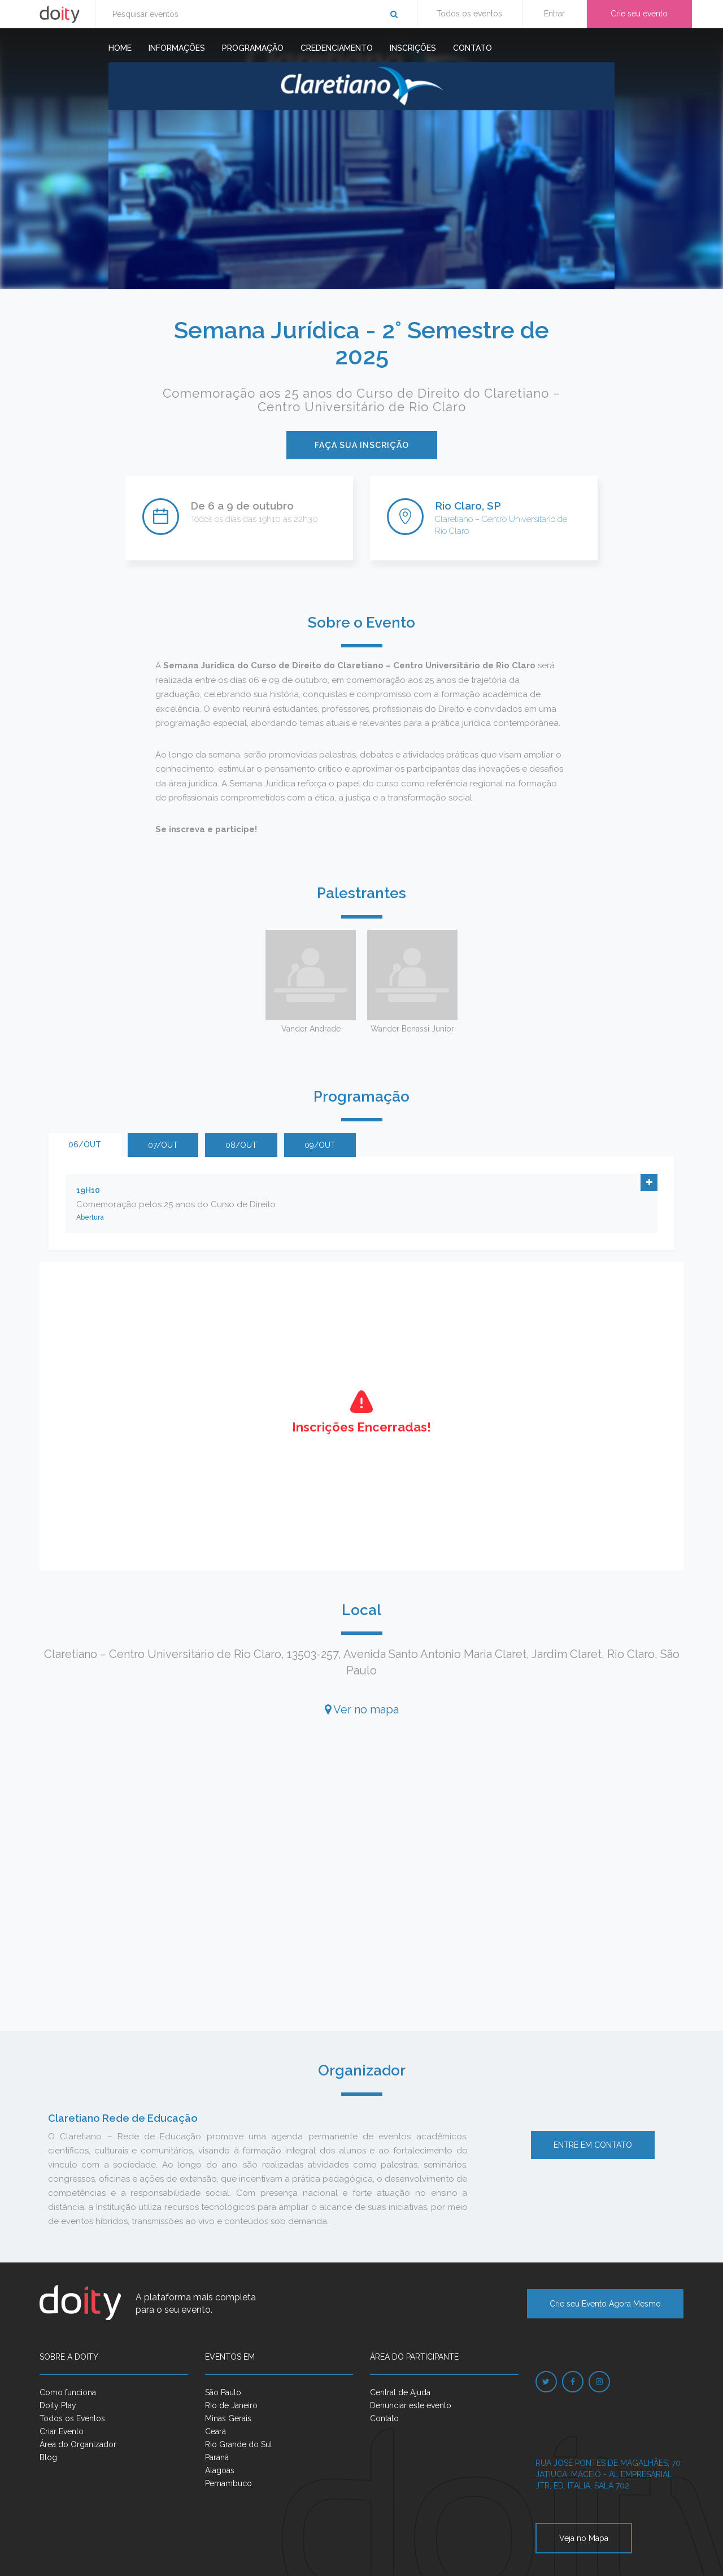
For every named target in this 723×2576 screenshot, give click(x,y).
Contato (472, 48)
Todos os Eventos (72, 2418)
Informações (177, 48)
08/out (241, 1145)
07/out (163, 1145)
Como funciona (68, 2392)
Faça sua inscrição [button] (362, 445)
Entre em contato (593, 2144)
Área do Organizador (78, 2444)
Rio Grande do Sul (238, 2444)
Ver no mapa (362, 1709)
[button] (649, 1182)
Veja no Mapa (583, 2538)
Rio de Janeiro (231, 2405)
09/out (320, 1145)
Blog (48, 2457)
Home (120, 48)
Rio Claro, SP (468, 505)
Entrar (554, 13)
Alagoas (219, 2470)
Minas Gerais (228, 2418)
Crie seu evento (639, 13)
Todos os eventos (469, 13)
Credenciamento (336, 48)
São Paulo (223, 2392)
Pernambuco (228, 2483)
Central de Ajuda (400, 2392)
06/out (84, 1144)
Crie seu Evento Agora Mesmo (605, 2303)
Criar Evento (62, 2431)
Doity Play (58, 2405)
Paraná (217, 2457)
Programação (253, 48)
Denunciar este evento (410, 2405)
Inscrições (413, 48)
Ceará (215, 2431)
